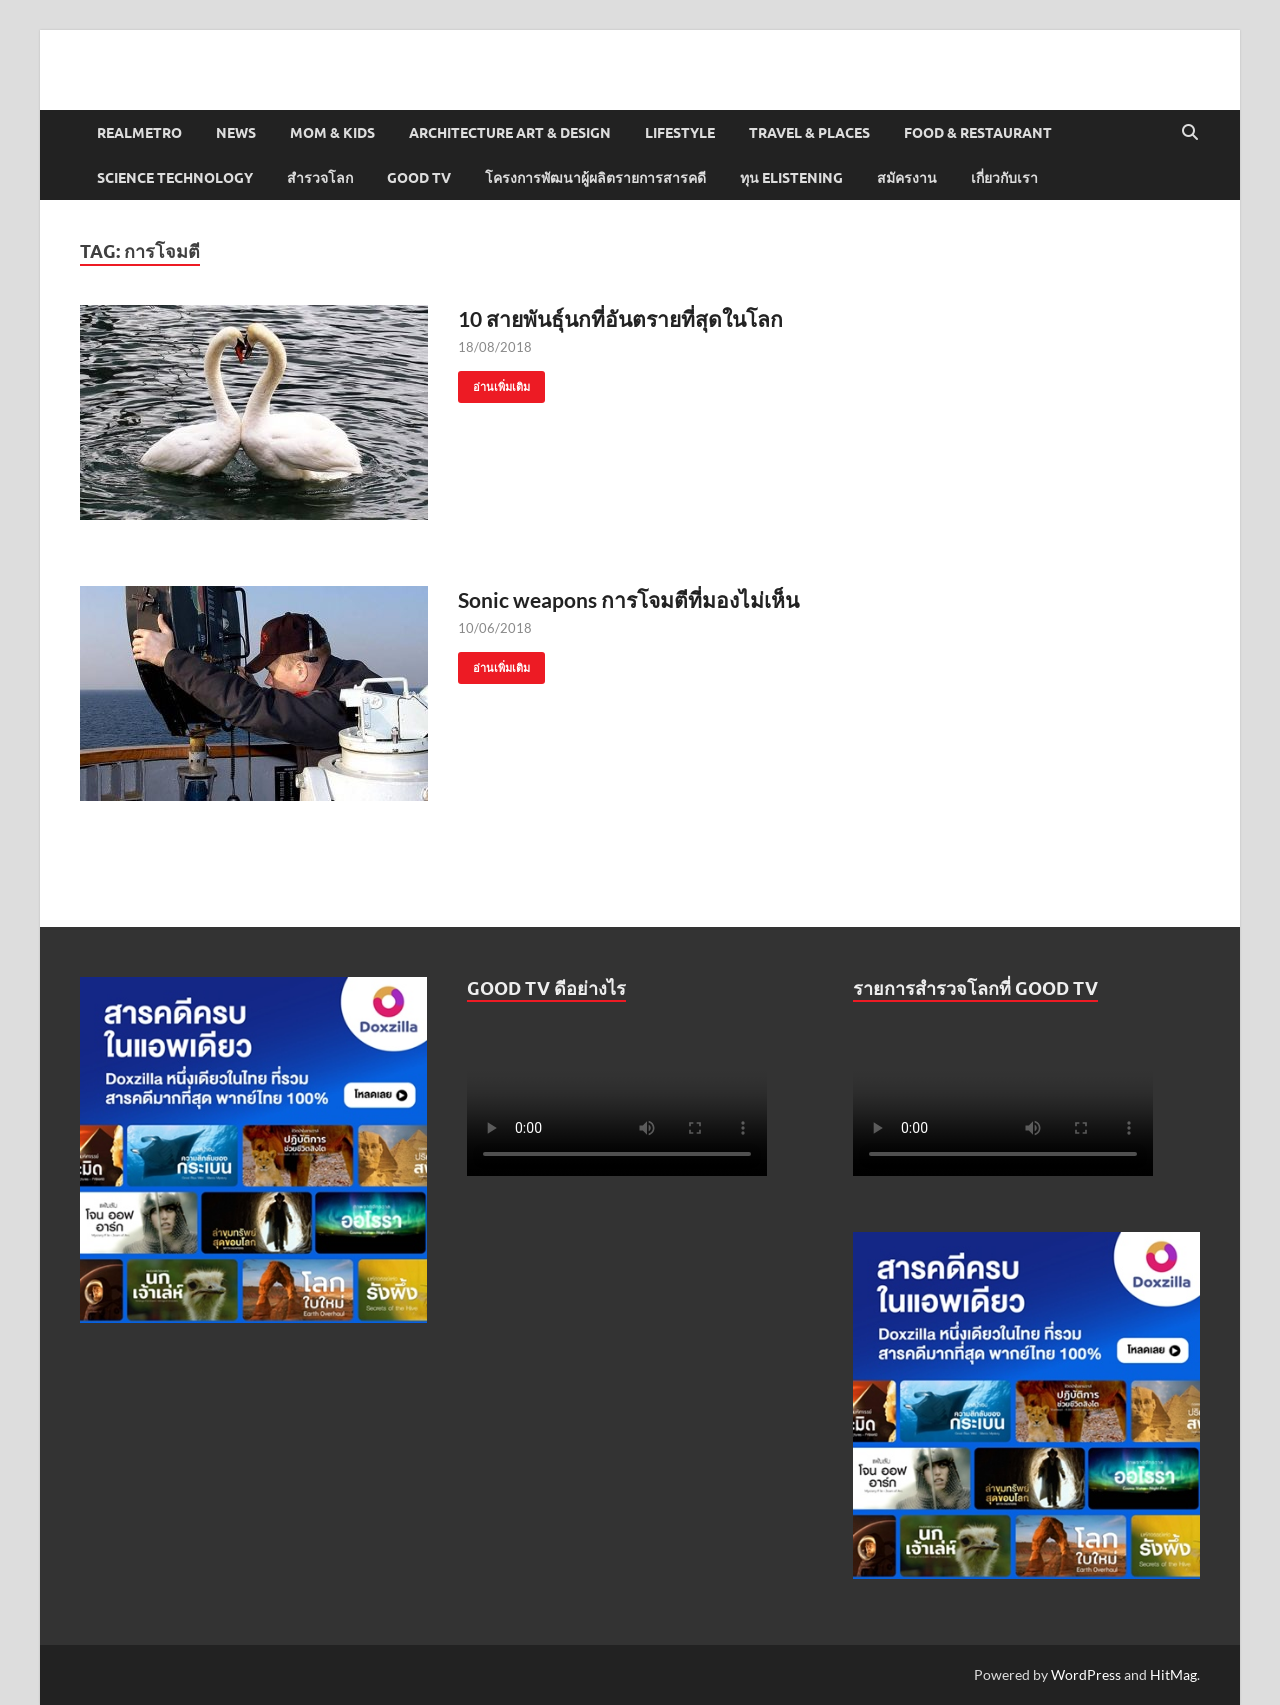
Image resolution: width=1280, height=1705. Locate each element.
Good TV (419, 178)
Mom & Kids (332, 133)
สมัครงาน (907, 178)
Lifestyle (680, 133)
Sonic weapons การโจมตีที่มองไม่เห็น (628, 599)
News (236, 133)
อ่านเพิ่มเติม (494, 382)
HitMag (1173, 1674)
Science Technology (175, 178)
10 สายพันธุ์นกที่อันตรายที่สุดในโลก (624, 318)
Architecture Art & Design (510, 133)
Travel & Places (809, 133)
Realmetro (139, 133)
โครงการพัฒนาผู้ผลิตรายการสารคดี (595, 178)
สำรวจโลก (320, 178)
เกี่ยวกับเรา (1004, 178)
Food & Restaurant (978, 133)
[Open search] (1190, 133)
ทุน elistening (791, 178)
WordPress (1086, 1674)
